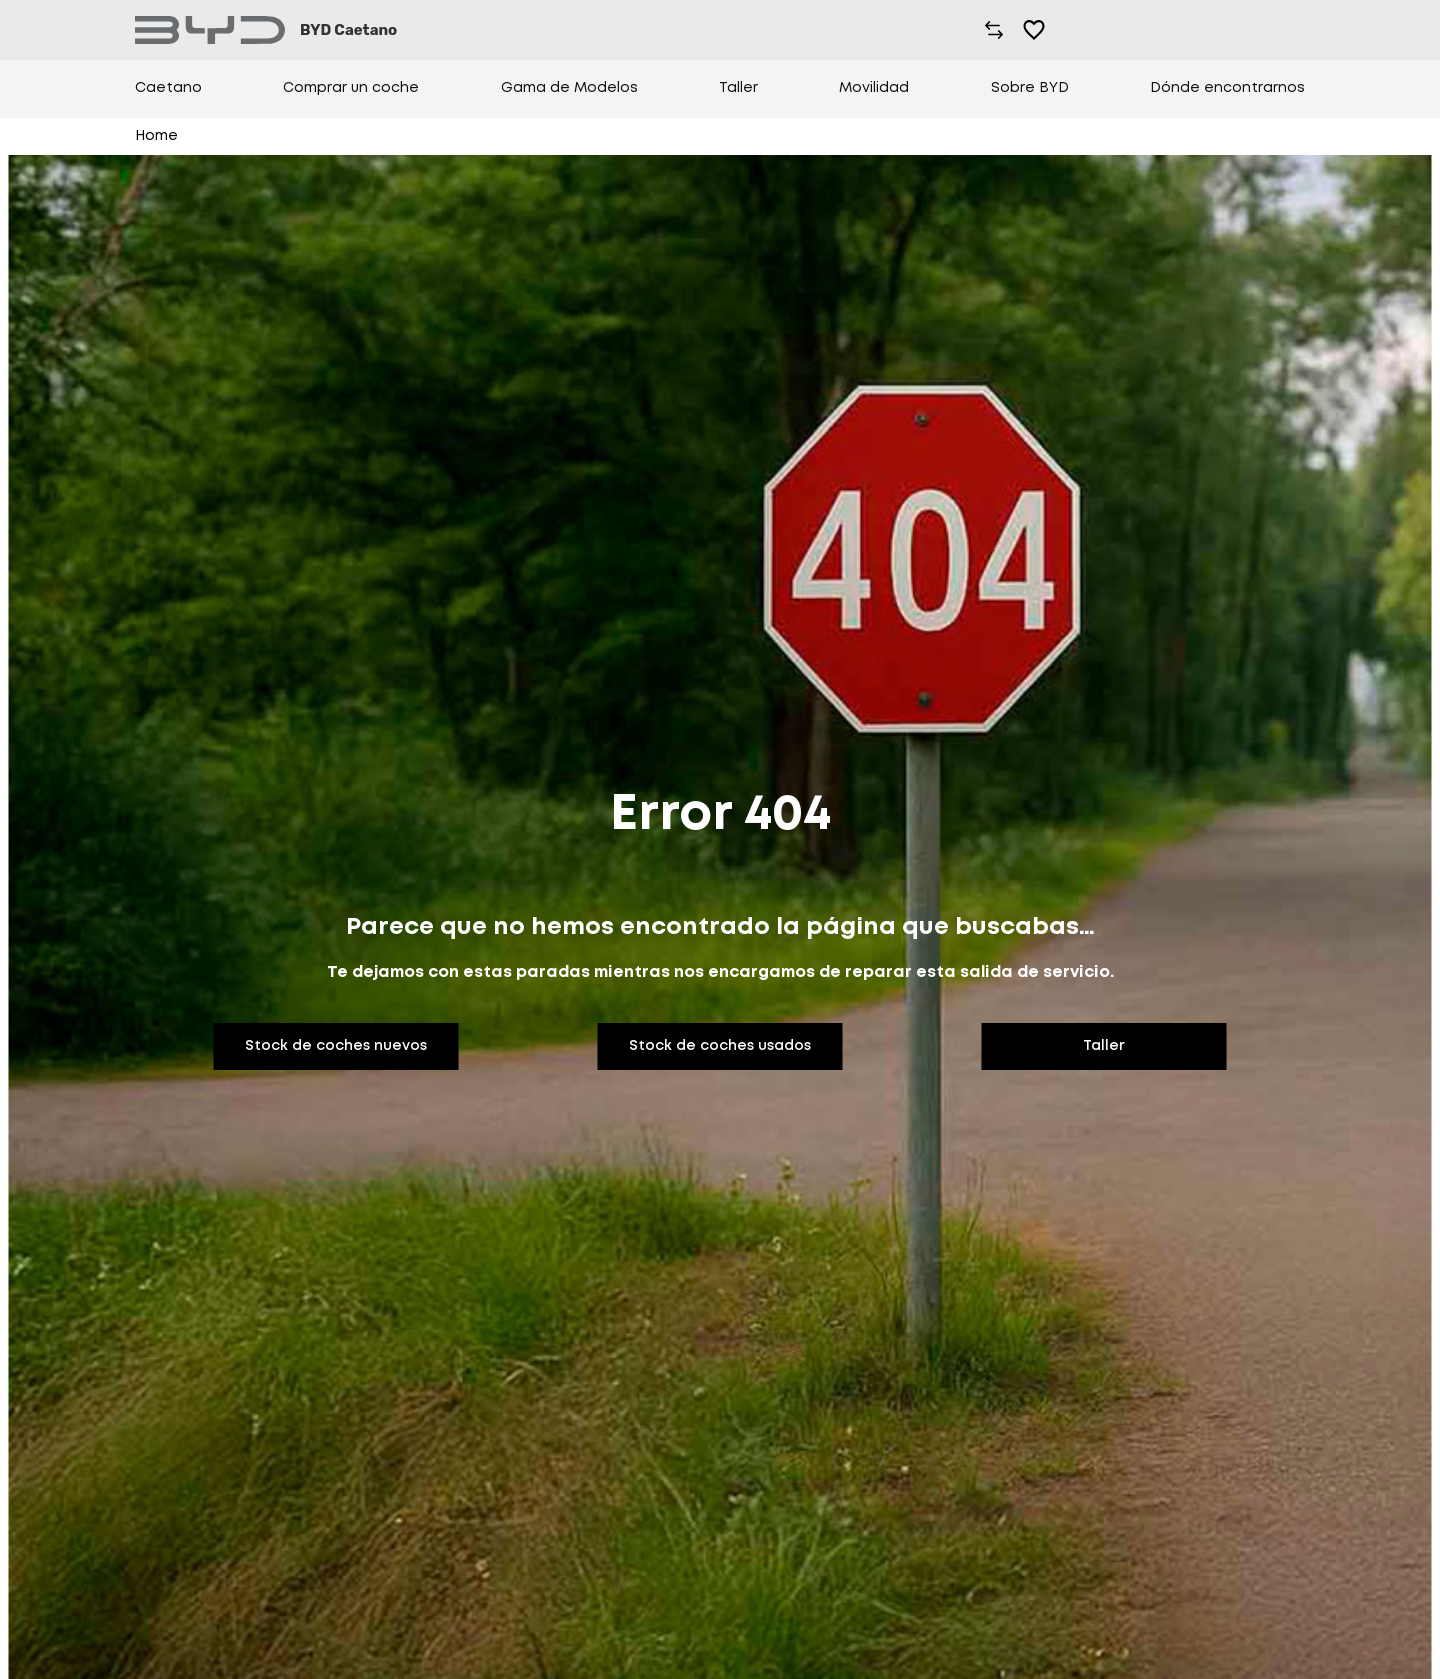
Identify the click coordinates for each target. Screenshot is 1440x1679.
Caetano (168, 88)
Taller (738, 88)
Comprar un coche (351, 88)
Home (156, 136)
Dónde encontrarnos (1227, 88)
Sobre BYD (1030, 88)
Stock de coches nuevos (336, 1046)
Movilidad (874, 88)
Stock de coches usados (720, 1046)
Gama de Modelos (569, 88)
